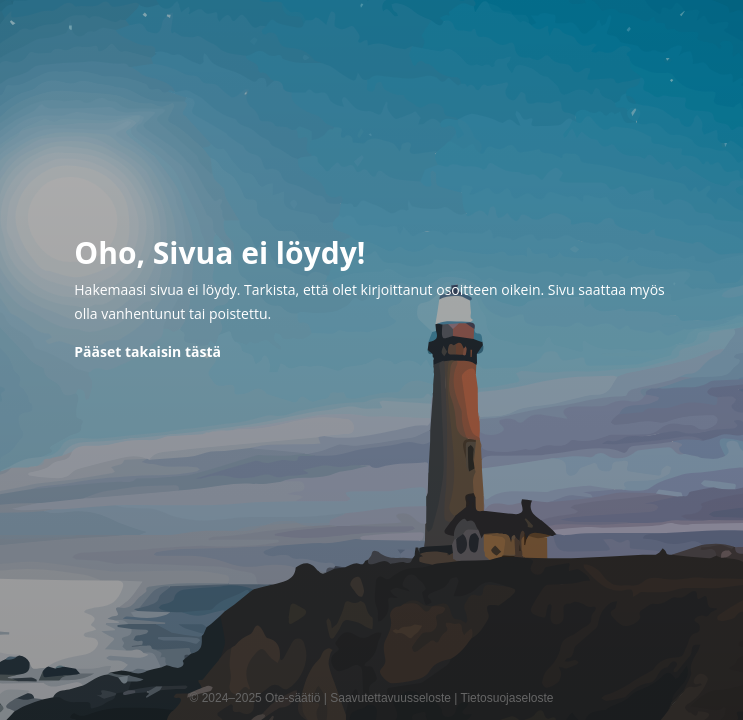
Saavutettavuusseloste (390, 698)
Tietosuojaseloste (507, 698)
